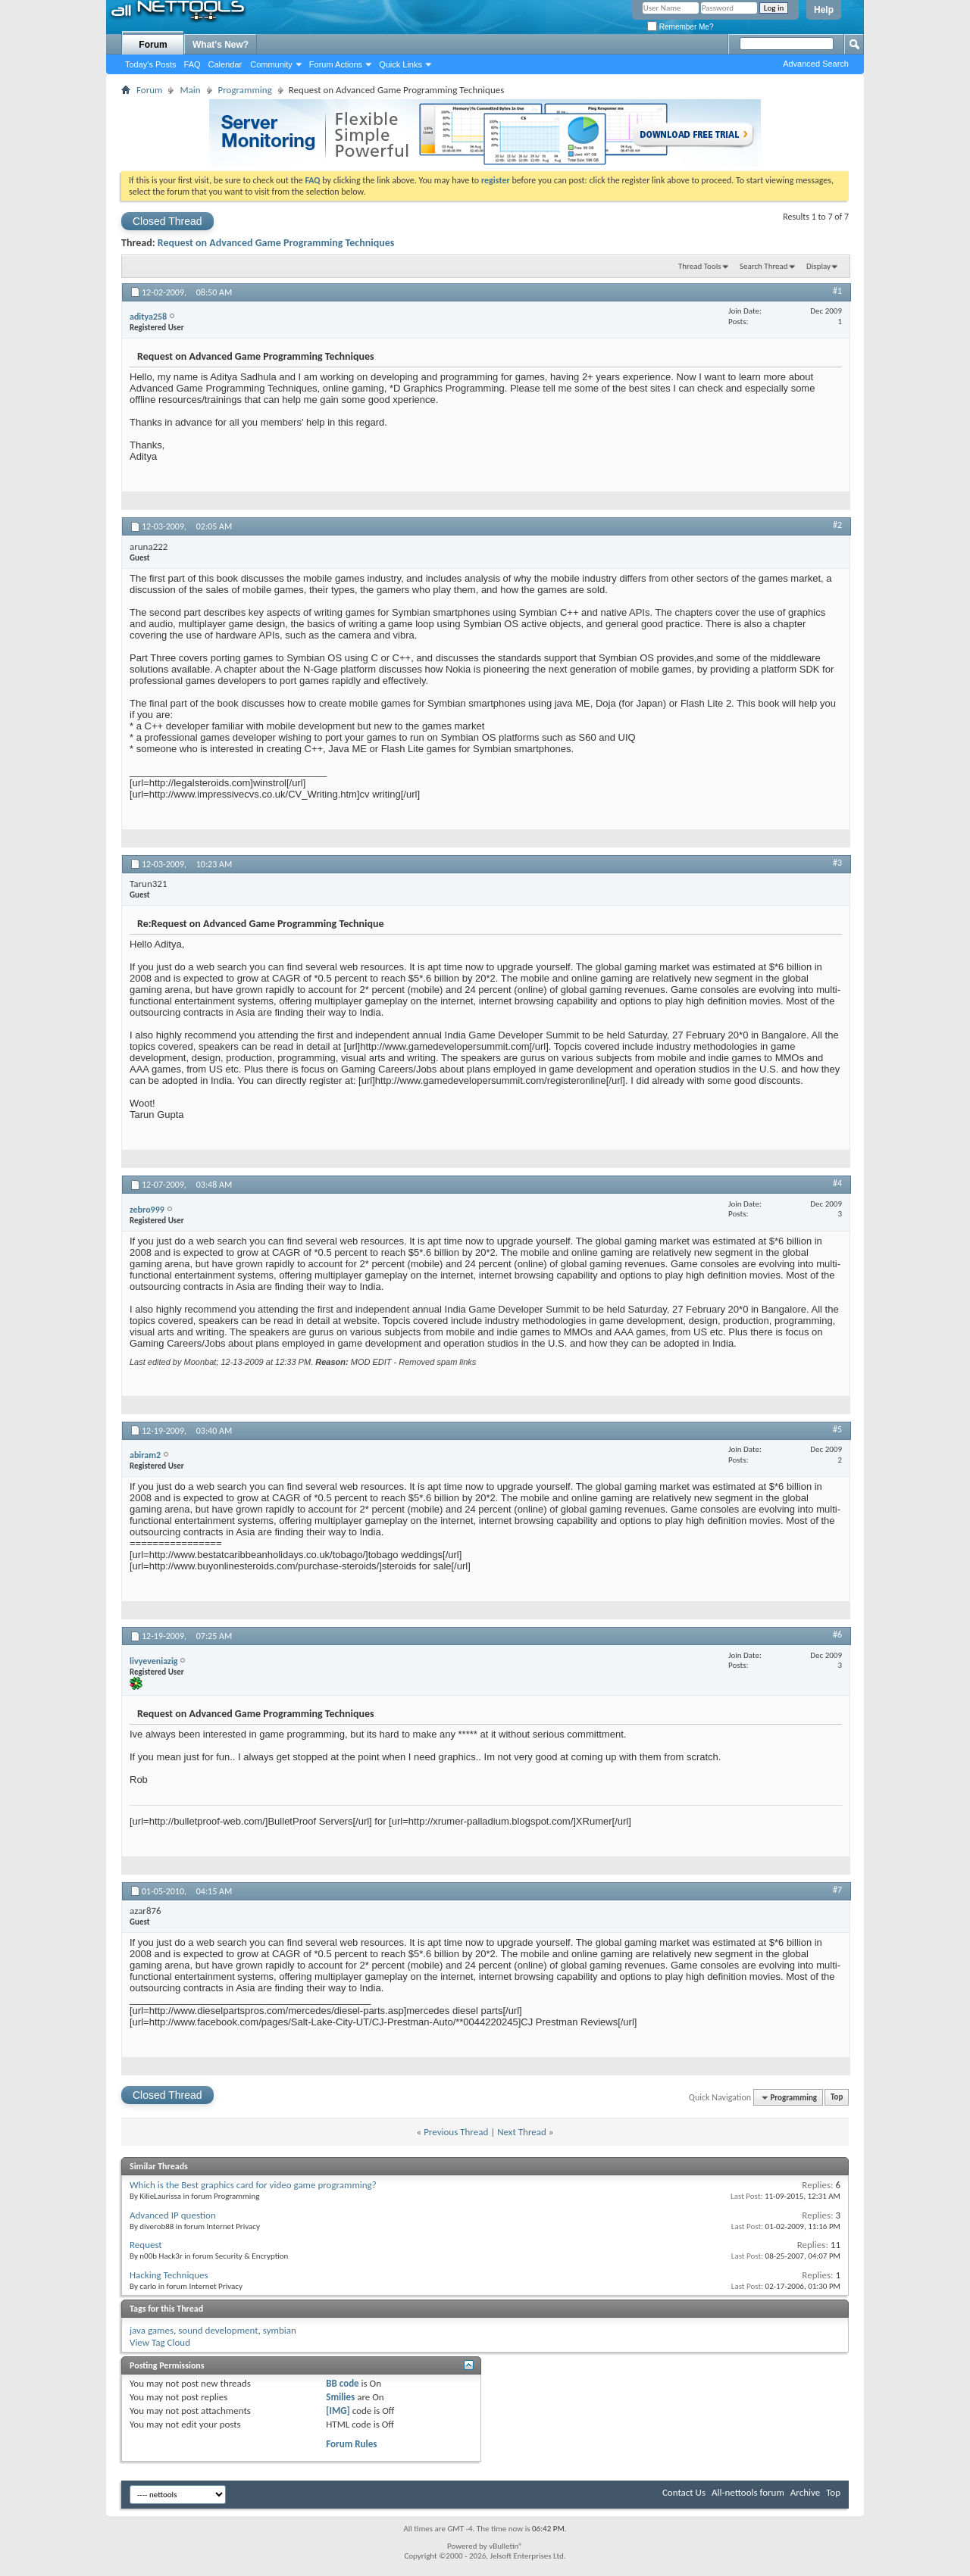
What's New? (220, 44)
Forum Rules (351, 2444)
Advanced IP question (173, 2215)
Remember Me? (680, 27)
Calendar (225, 64)
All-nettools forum (748, 2492)
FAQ (192, 64)
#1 (837, 291)
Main (190, 89)
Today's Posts (151, 64)
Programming (245, 89)
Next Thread (521, 2131)
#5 (837, 1429)
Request (146, 2244)
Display (818, 266)
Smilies (340, 2397)
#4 (837, 1183)
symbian (279, 2330)
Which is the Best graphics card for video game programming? (253, 2184)
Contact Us (684, 2492)
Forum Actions (335, 64)
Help (824, 10)
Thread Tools (699, 266)
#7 (837, 1889)
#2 (837, 525)
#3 (837, 862)
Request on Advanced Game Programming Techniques (276, 242)
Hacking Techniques (169, 2275)
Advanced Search (816, 63)
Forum (153, 44)
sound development (218, 2330)
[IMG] (338, 2410)
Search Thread (764, 266)
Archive (805, 2492)
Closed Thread (167, 221)
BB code (342, 2383)
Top (837, 2098)
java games (152, 2330)
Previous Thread (456, 2131)
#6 (837, 1634)
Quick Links (400, 64)
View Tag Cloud (160, 2342)
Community (271, 64)
